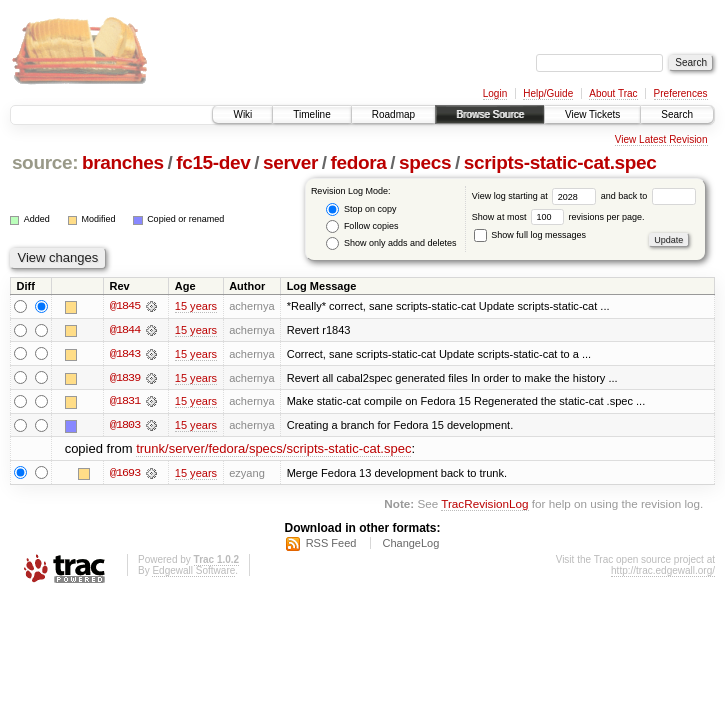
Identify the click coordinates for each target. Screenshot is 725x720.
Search (677, 114)
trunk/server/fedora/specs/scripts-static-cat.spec (273, 450)
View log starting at (536, 196)
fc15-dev (213, 162)
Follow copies (362, 226)
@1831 (125, 402)
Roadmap (393, 114)
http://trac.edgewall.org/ (663, 572)
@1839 (125, 378)
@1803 (125, 426)
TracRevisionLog (484, 504)
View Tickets (592, 114)
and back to (648, 196)
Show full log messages (530, 235)
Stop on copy (361, 209)
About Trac (613, 93)
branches (123, 162)
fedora (359, 162)
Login (495, 93)
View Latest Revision (661, 139)
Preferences (681, 93)
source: (45, 162)
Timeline (311, 114)
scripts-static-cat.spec (560, 162)
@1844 (125, 330)
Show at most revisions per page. (558, 217)
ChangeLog (410, 545)
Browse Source (490, 114)
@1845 (125, 306)
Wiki (242, 114)
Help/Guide (548, 93)
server (290, 162)
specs (425, 162)
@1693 (125, 474)
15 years (196, 306)
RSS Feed (331, 545)
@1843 (125, 354)
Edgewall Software (193, 572)
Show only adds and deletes (391, 243)
